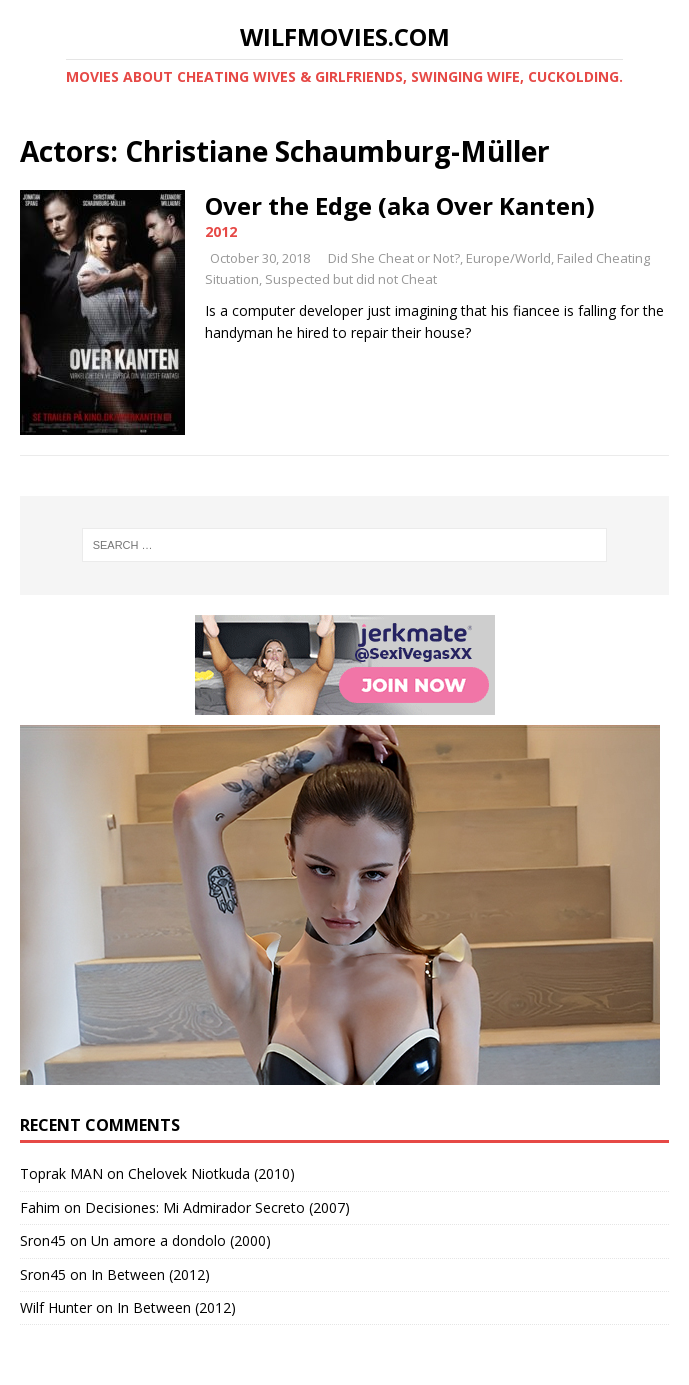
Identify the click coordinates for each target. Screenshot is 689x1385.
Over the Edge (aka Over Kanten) (400, 205)
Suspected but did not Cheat (351, 279)
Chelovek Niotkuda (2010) (211, 1173)
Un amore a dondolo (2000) (181, 1240)
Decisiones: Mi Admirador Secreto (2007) (217, 1207)
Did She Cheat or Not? (394, 258)
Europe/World (508, 258)
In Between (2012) (150, 1274)
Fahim (40, 1207)
